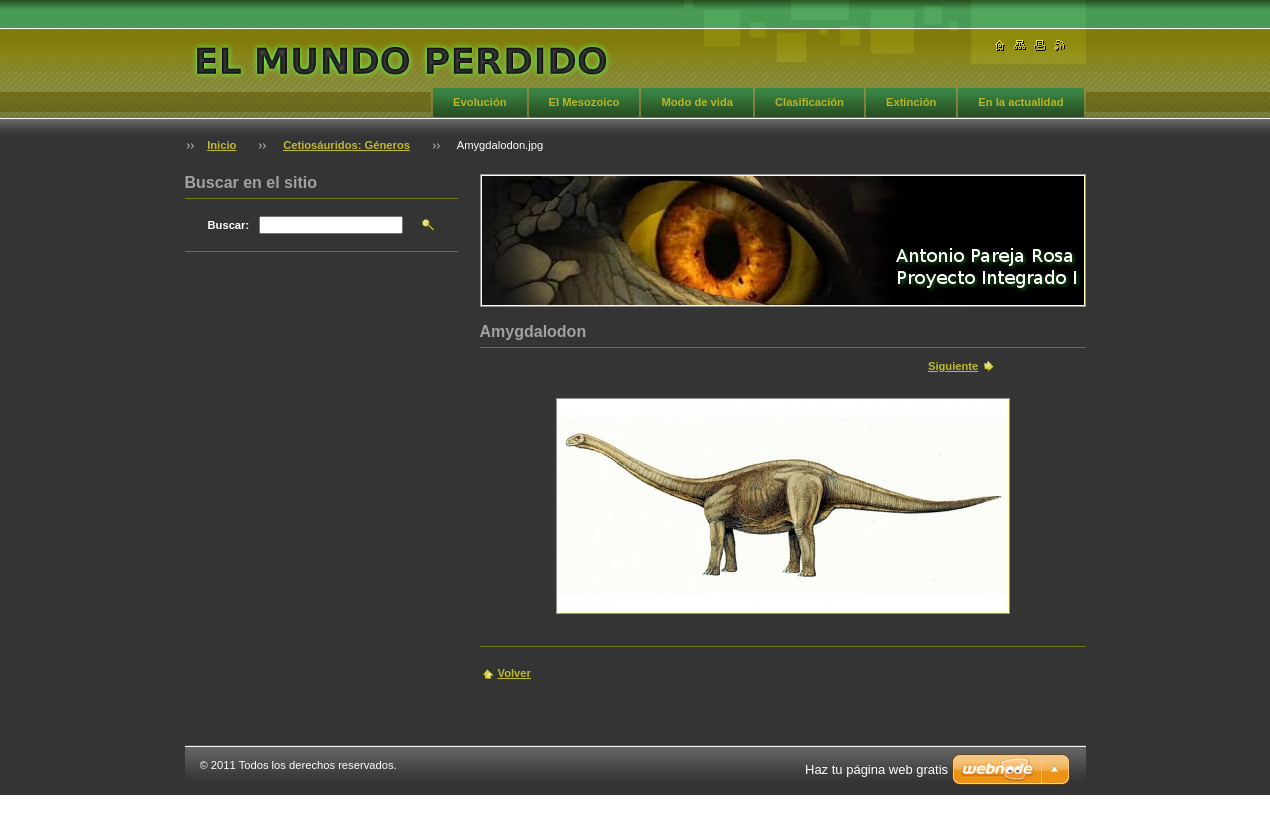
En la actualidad (1020, 102)
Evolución (479, 102)
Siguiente (953, 366)
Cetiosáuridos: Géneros (346, 145)
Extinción (911, 102)
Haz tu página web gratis (876, 769)
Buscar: (229, 225)
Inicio (221, 145)
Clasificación (809, 102)
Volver (514, 673)
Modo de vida (696, 102)
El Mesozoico (584, 102)
